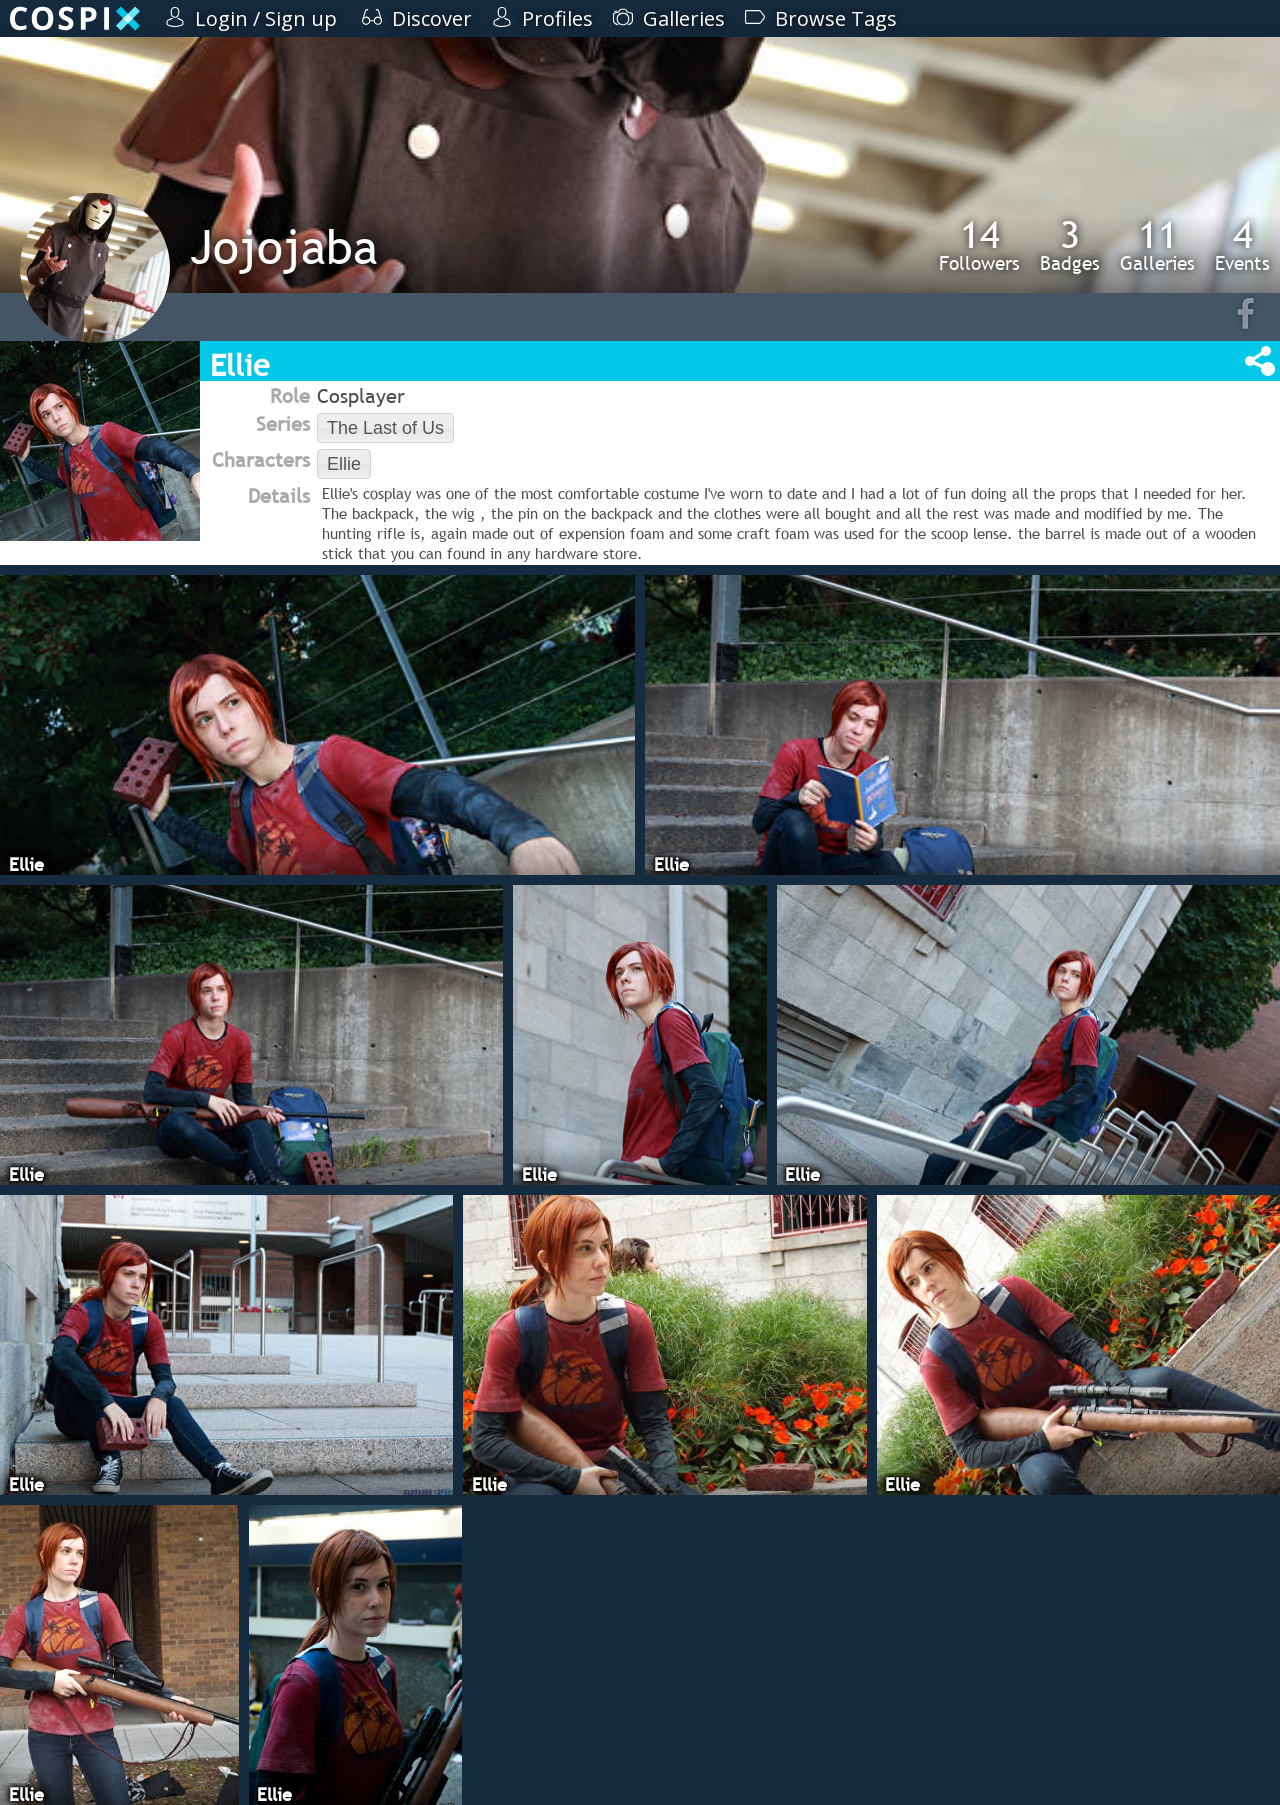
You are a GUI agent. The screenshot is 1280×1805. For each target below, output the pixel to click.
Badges (1070, 245)
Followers (979, 245)
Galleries (1157, 245)
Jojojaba (284, 246)
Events (1242, 245)
